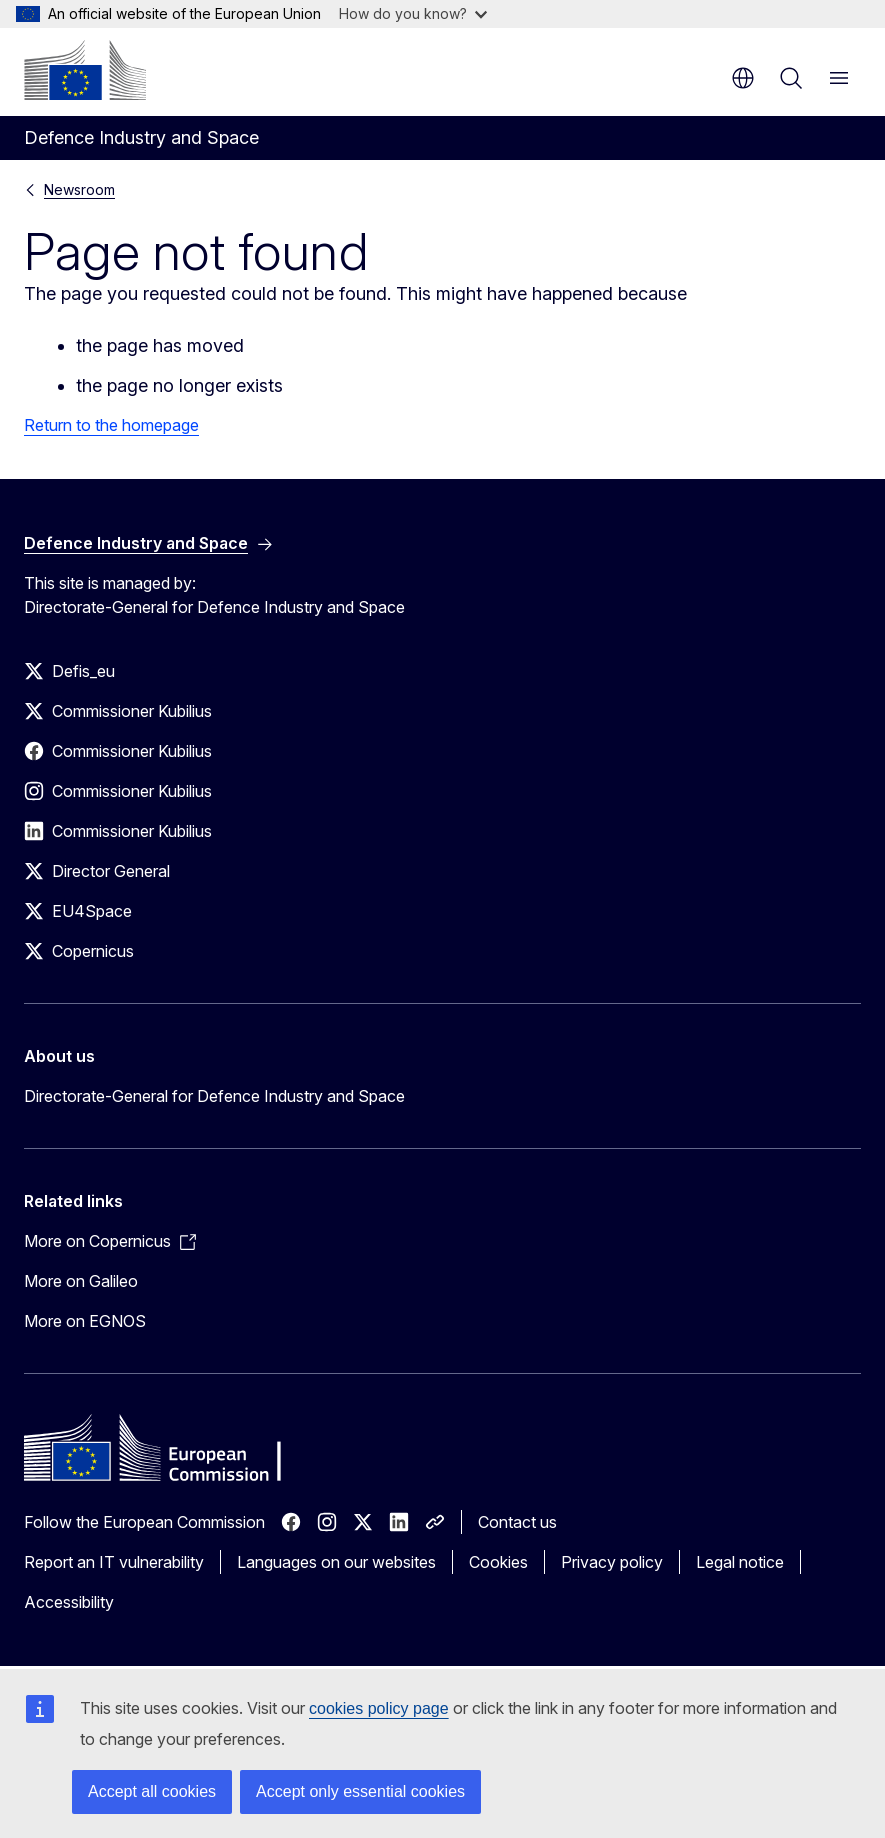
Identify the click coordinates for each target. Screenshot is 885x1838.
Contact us (517, 1522)
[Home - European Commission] (85, 70)
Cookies (498, 1562)
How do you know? (413, 13)
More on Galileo (81, 1281)
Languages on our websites (336, 1562)
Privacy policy (612, 1562)
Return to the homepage (111, 425)
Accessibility (69, 1602)
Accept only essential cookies (360, 1791)
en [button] (743, 78)
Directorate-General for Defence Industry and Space (214, 1096)
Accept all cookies (152, 1791)
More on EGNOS (85, 1321)
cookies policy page (379, 1708)
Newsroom (79, 189)
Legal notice (740, 1562)
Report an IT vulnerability (114, 1562)
